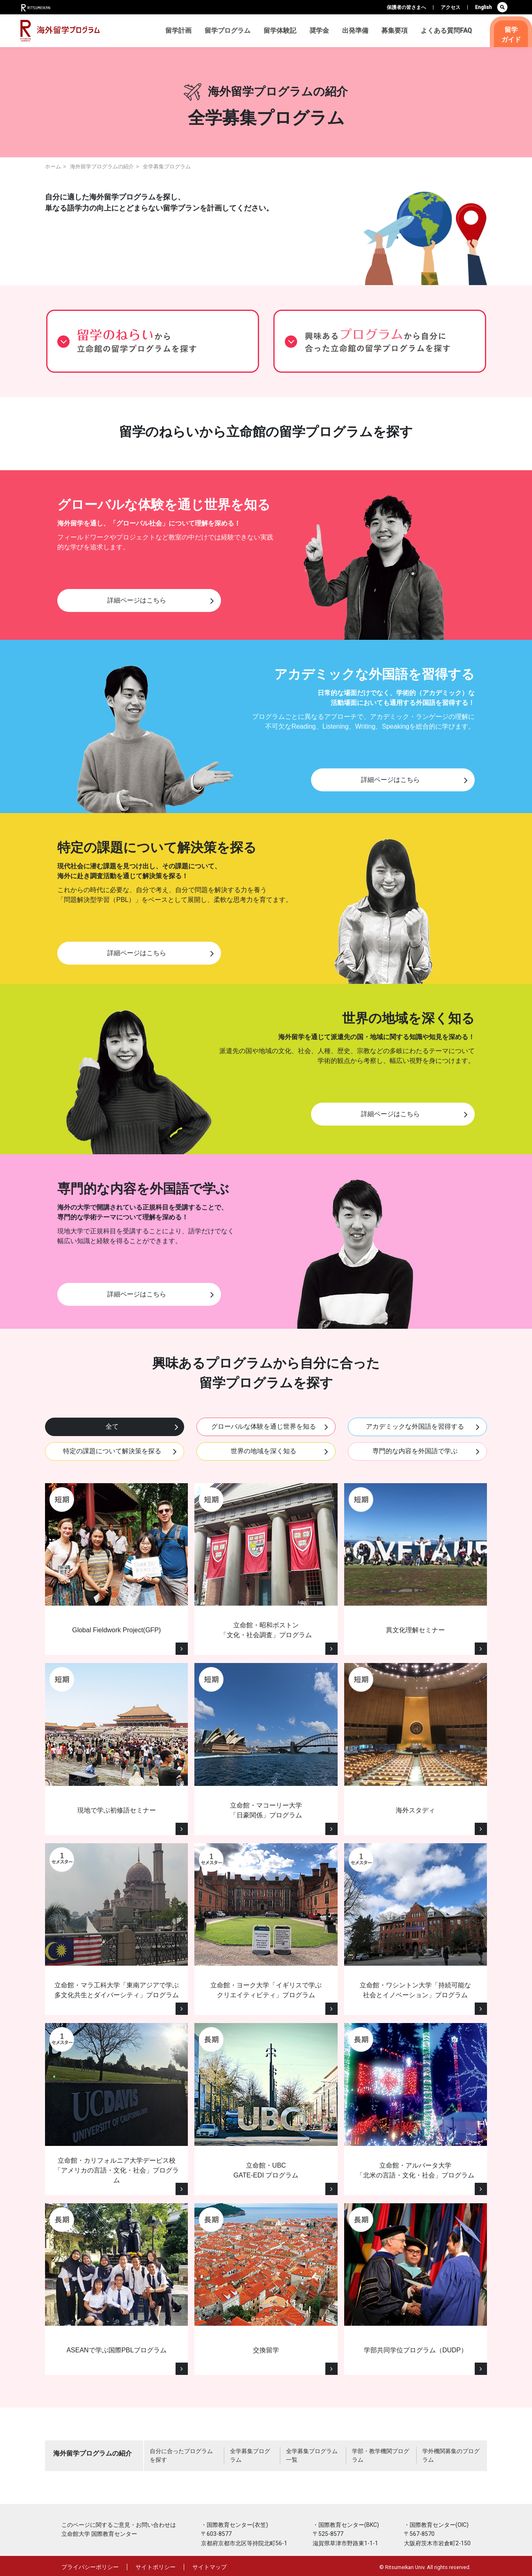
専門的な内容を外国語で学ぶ (415, 1451)
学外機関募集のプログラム (451, 2455)
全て (112, 1426)
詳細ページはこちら (136, 600)
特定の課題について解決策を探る (112, 1451)
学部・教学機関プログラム (380, 2455)
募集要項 (394, 30)
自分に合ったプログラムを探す (181, 2455)
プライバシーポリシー (90, 2567)
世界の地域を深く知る (263, 1451)
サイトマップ (209, 2567)
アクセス (450, 7)
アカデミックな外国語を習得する (415, 1426)
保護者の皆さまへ (406, 7)
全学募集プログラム (250, 2455)
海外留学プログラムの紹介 (102, 166)
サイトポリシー (155, 2567)
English (483, 7)
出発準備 (355, 30)
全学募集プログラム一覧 (312, 2455)
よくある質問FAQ (446, 30)
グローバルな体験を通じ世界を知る (263, 1426)
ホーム (53, 166)
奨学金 (319, 30)
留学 (511, 34)
